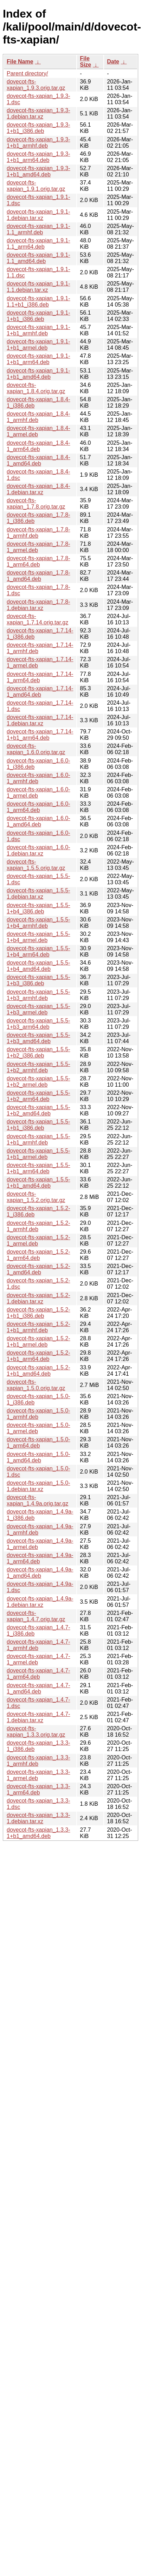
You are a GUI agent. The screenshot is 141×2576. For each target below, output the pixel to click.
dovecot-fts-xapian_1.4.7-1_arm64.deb (38, 1674)
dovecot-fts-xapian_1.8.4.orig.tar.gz (36, 388)
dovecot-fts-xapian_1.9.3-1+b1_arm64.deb (38, 157)
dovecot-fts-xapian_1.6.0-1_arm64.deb (38, 807)
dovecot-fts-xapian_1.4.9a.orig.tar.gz (37, 1500)
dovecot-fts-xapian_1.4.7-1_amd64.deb (38, 1688)
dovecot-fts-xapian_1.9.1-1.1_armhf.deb (38, 229)
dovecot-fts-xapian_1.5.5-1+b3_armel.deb (38, 1009)
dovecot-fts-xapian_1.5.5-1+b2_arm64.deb (38, 1096)
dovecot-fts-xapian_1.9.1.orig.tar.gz (36, 186)
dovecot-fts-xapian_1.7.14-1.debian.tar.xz (40, 720)
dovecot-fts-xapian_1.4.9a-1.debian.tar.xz (40, 1602)
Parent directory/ (27, 73)
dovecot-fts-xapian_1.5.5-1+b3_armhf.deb (38, 995)
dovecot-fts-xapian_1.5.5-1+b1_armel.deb (38, 1154)
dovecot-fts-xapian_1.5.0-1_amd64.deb (38, 1457)
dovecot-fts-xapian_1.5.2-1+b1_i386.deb (38, 1313)
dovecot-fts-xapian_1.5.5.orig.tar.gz (36, 865)
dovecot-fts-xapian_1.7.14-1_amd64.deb (40, 691)
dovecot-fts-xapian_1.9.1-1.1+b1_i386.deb (38, 301)
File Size (85, 61)
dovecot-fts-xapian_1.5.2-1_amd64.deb (38, 1269)
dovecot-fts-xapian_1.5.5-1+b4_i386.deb (38, 908)
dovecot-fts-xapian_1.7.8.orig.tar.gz (36, 503)
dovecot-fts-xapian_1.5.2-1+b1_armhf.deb (38, 1327)
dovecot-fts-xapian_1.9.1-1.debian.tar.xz (38, 215)
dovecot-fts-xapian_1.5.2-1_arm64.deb (38, 1255)
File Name (20, 62)
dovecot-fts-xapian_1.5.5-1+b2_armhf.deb (38, 1067)
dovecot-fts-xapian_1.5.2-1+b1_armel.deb (38, 1341)
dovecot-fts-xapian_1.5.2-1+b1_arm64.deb (38, 1356)
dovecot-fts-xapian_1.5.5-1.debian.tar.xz (38, 893)
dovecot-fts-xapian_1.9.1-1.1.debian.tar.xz (38, 287)
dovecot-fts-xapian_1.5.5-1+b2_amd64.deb (38, 1110)
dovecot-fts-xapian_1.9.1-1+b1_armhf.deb (38, 330)
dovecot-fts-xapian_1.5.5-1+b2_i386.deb (38, 1052)
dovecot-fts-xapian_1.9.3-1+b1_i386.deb (38, 128)
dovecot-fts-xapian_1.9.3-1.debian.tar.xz (38, 113)
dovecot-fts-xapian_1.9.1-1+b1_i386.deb (38, 316)
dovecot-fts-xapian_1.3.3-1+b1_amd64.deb (38, 1833)
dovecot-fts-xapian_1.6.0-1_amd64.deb (38, 821)
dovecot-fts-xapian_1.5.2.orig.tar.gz (36, 1197)
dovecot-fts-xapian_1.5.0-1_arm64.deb (38, 1442)
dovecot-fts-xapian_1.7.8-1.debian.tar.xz (38, 605)
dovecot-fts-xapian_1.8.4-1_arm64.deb (38, 446)
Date (113, 62)
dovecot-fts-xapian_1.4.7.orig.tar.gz (36, 1616)
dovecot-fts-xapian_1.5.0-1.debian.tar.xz (38, 1486)
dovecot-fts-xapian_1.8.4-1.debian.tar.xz (38, 489)
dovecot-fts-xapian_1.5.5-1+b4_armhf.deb (38, 923)
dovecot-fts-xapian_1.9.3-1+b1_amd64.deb (38, 171)
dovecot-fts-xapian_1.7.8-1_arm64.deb (38, 561)
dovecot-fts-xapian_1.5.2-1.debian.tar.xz (38, 1298)
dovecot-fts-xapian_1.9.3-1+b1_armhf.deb (38, 142)
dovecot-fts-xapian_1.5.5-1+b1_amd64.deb (38, 1182)
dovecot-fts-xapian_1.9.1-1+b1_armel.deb (38, 344)
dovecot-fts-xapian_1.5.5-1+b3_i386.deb (38, 980)
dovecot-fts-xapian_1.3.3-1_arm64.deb (38, 1789)
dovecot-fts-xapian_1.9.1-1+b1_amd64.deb (38, 374)
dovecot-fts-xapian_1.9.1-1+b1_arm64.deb (38, 359)
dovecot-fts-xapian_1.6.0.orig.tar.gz (36, 749)
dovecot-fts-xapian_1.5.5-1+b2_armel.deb (38, 1081)
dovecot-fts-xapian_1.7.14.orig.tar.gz (37, 619)
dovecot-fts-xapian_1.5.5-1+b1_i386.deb (38, 1125)
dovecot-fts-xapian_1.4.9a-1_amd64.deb (40, 1573)
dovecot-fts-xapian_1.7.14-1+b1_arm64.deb (40, 735)
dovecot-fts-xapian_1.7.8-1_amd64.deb (38, 576)
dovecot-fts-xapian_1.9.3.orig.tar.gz (36, 85)
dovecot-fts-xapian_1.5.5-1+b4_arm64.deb (38, 951)
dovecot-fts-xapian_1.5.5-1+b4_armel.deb (38, 937)
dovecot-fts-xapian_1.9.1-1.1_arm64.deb (38, 243)
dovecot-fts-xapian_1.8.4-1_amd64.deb (38, 460)
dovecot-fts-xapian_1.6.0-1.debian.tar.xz (38, 850)
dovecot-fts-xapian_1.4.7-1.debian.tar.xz (38, 1717)
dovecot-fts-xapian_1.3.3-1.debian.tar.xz (38, 1818)
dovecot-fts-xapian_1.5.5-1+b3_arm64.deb (38, 1024)
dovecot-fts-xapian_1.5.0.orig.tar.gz (36, 1385)
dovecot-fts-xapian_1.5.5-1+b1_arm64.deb (38, 1168)
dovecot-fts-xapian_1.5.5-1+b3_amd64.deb (38, 1038)
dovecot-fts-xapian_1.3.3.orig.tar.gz (36, 1731)
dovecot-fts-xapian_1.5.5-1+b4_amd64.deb (38, 966)
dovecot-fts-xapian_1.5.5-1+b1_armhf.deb (38, 1139)
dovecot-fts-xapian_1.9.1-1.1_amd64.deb (38, 258)
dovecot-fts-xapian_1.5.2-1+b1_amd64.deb (38, 1370)
